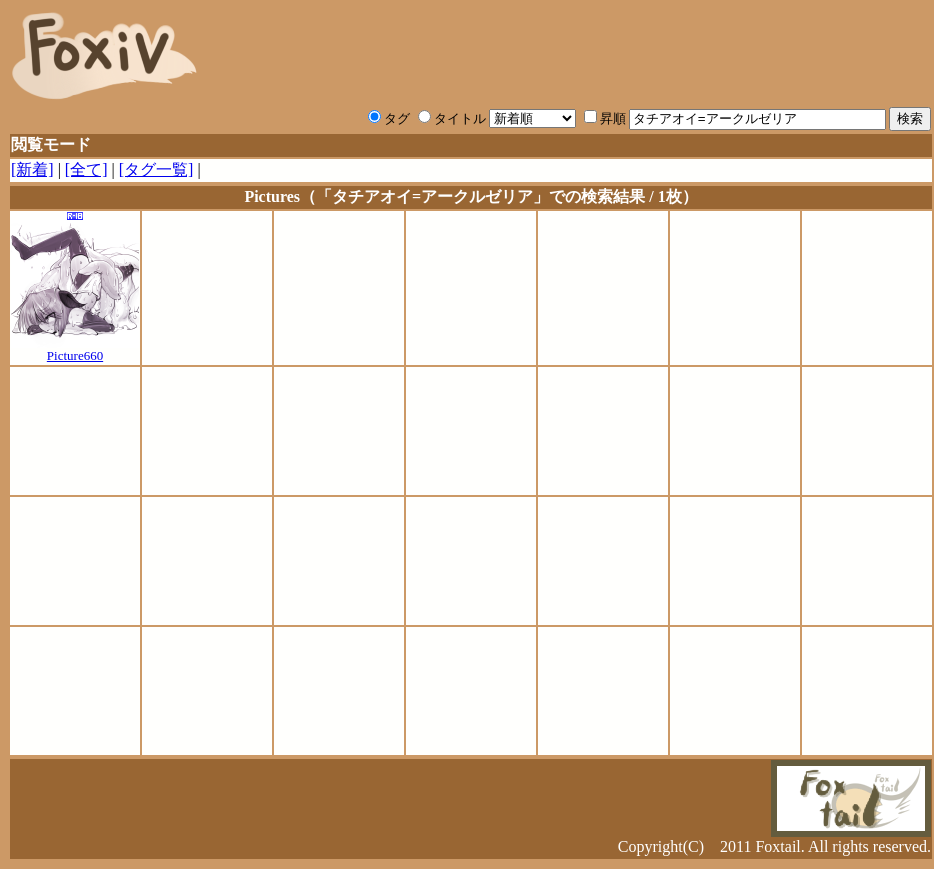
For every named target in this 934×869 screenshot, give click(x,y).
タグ (389, 118)
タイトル (452, 118)
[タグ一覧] (156, 169)
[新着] (32, 169)
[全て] (86, 169)
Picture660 (75, 349)
